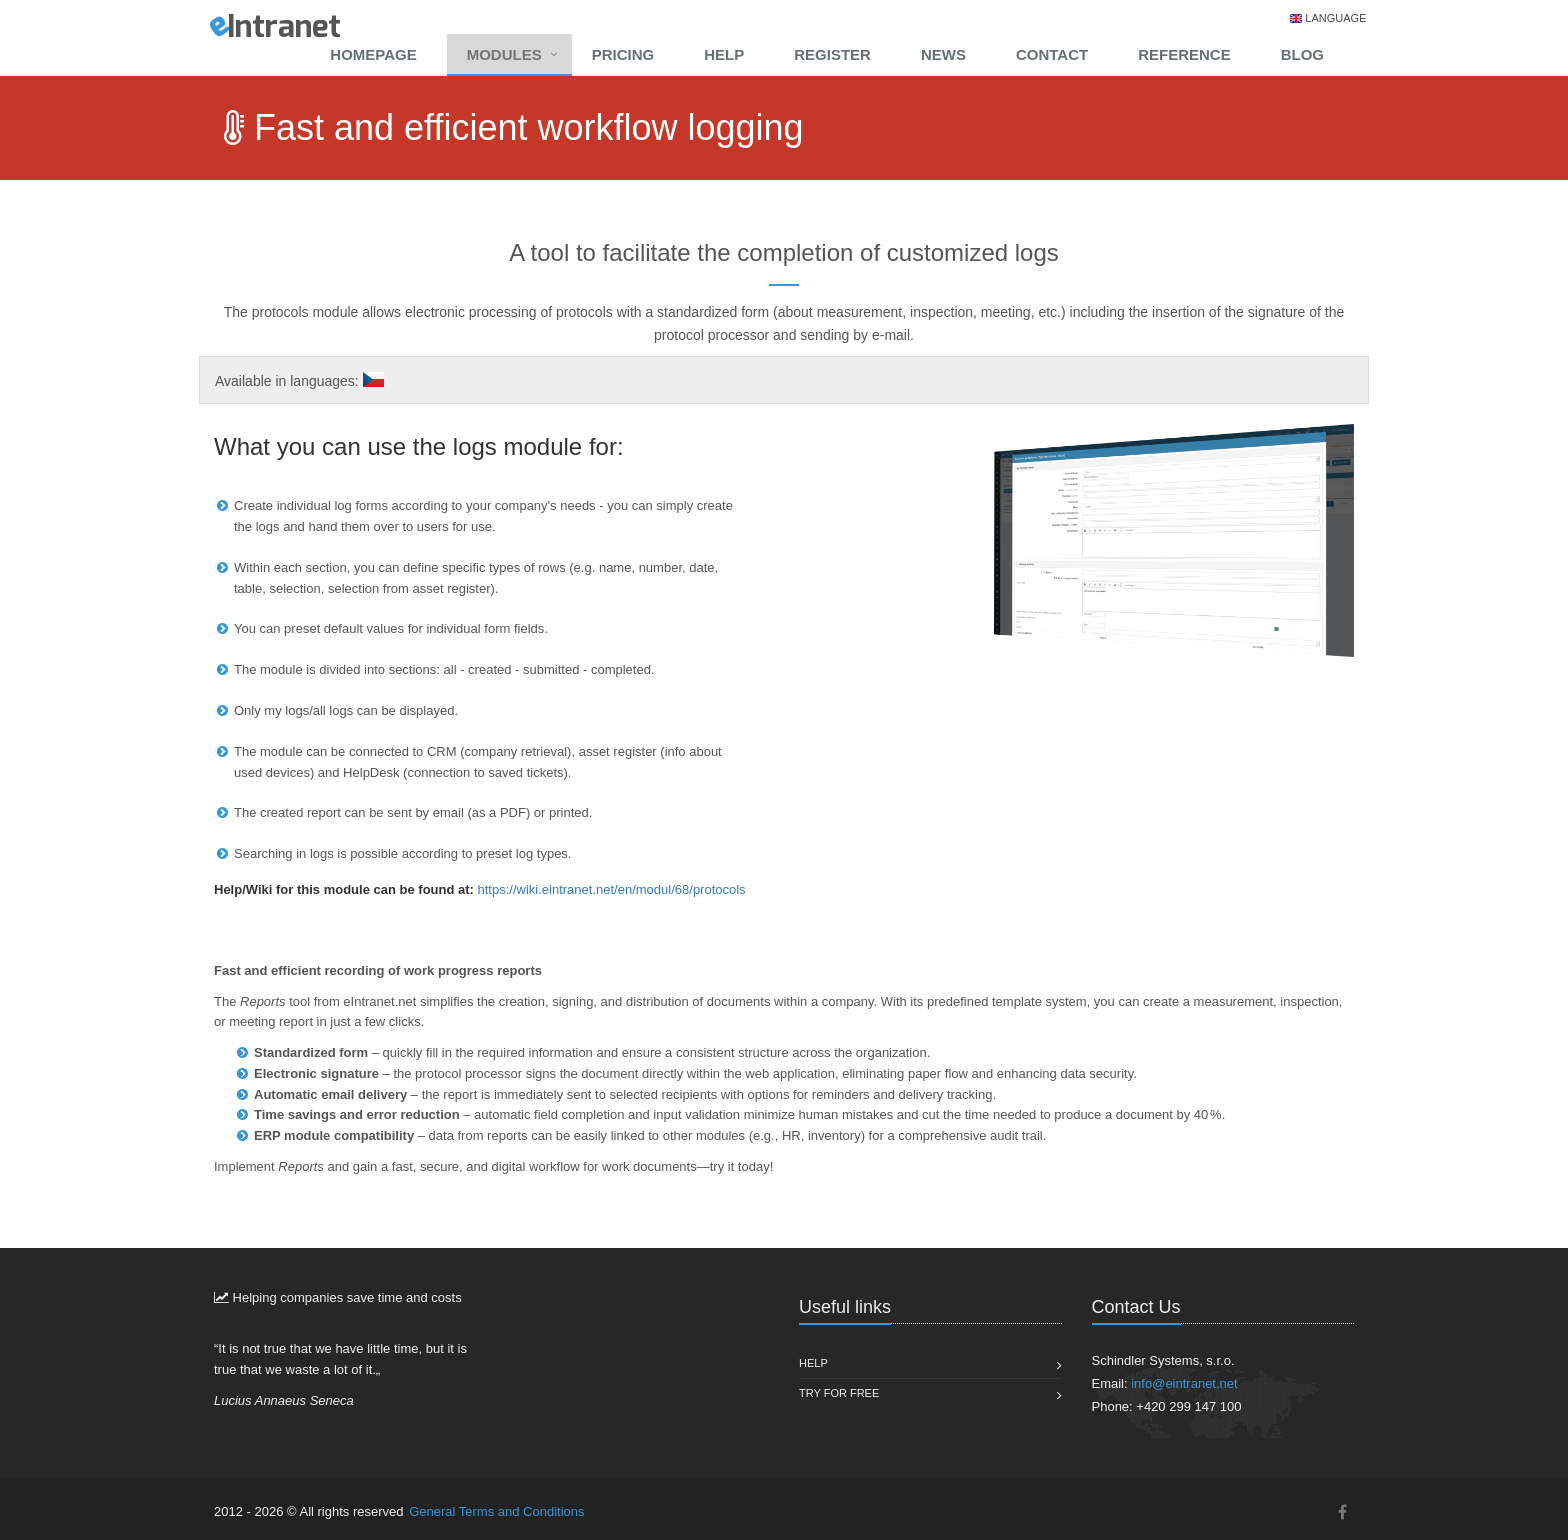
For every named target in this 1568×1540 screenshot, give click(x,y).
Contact (1052, 54)
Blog (1302, 54)
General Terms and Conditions (496, 1511)
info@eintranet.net (1184, 1383)
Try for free (839, 1393)
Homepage (373, 54)
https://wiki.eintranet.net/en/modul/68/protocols (612, 889)
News (943, 54)
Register (832, 54)
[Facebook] (1342, 1512)
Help (724, 54)
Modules (504, 54)
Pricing (623, 54)
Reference (1184, 54)
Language (1335, 18)
